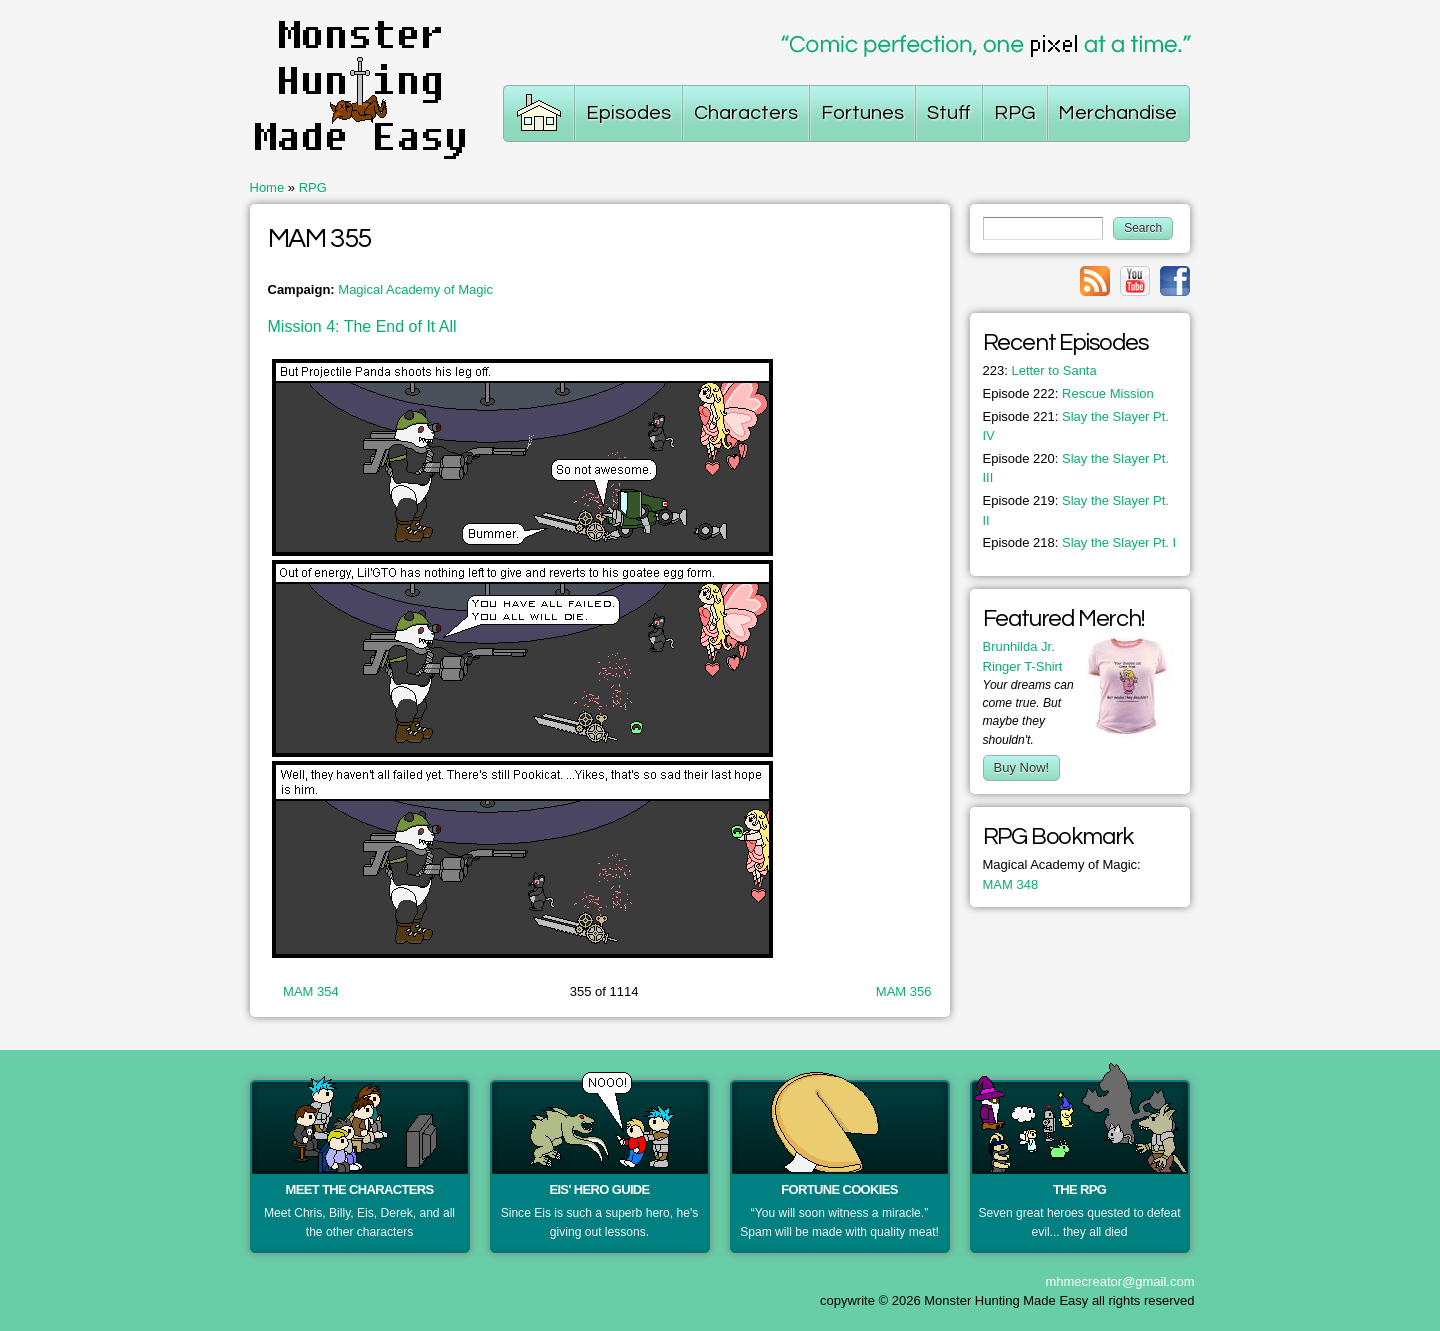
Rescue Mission (1068, 393)
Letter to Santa (1040, 370)
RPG (313, 187)
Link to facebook (1175, 281)
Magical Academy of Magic (415, 289)
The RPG (1079, 1189)
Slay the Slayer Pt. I (1080, 542)
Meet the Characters (360, 1189)
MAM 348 (1011, 884)
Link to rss (1095, 281)
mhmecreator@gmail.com (1119, 1281)
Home (267, 187)
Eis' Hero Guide (599, 1189)
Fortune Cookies (839, 1189)
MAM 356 (904, 991)
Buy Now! (1022, 767)
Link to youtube (1135, 281)
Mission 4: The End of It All (362, 326)
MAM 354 (311, 991)
